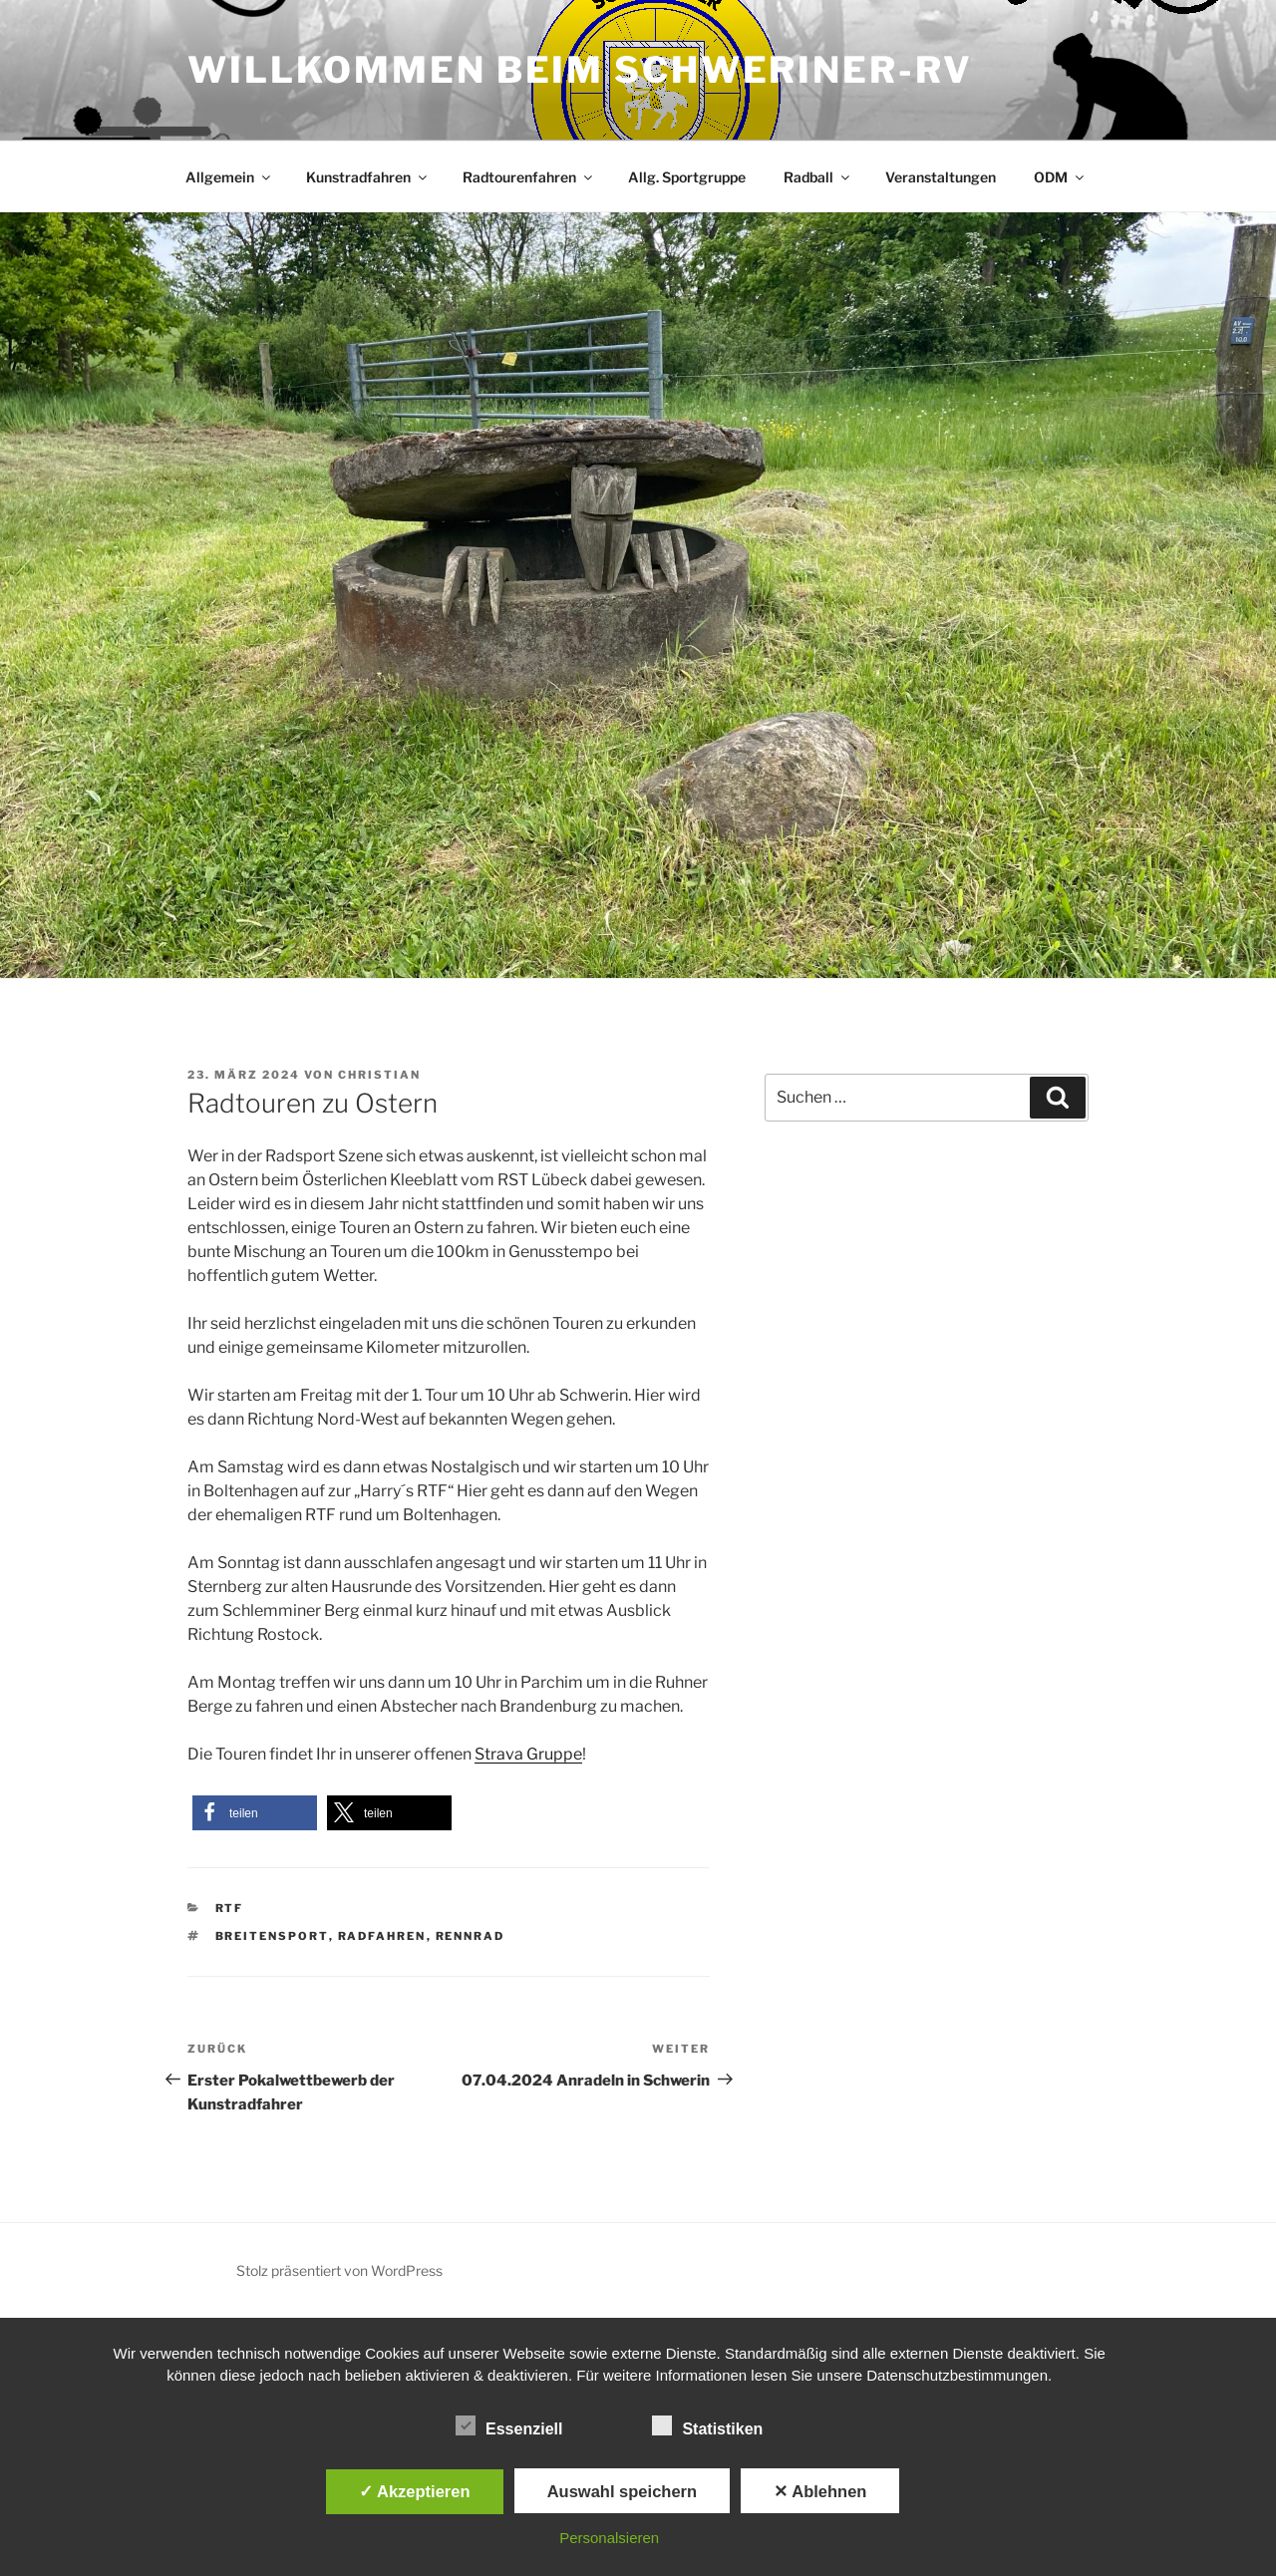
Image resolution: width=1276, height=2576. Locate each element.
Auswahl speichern (622, 2491)
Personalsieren (609, 2537)
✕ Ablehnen (820, 2491)
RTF (229, 1908)
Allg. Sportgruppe (687, 176)
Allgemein (229, 176)
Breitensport (272, 1936)
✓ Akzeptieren (415, 2491)
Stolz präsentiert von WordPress (339, 2270)
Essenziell (509, 2425)
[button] (254, 1812)
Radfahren (382, 1936)
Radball (818, 176)
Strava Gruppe (528, 1754)
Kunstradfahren (368, 176)
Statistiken (707, 2425)
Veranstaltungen (940, 176)
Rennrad (470, 1936)
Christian (379, 1075)
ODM (1060, 176)
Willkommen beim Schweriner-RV (580, 70)
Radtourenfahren (529, 176)
